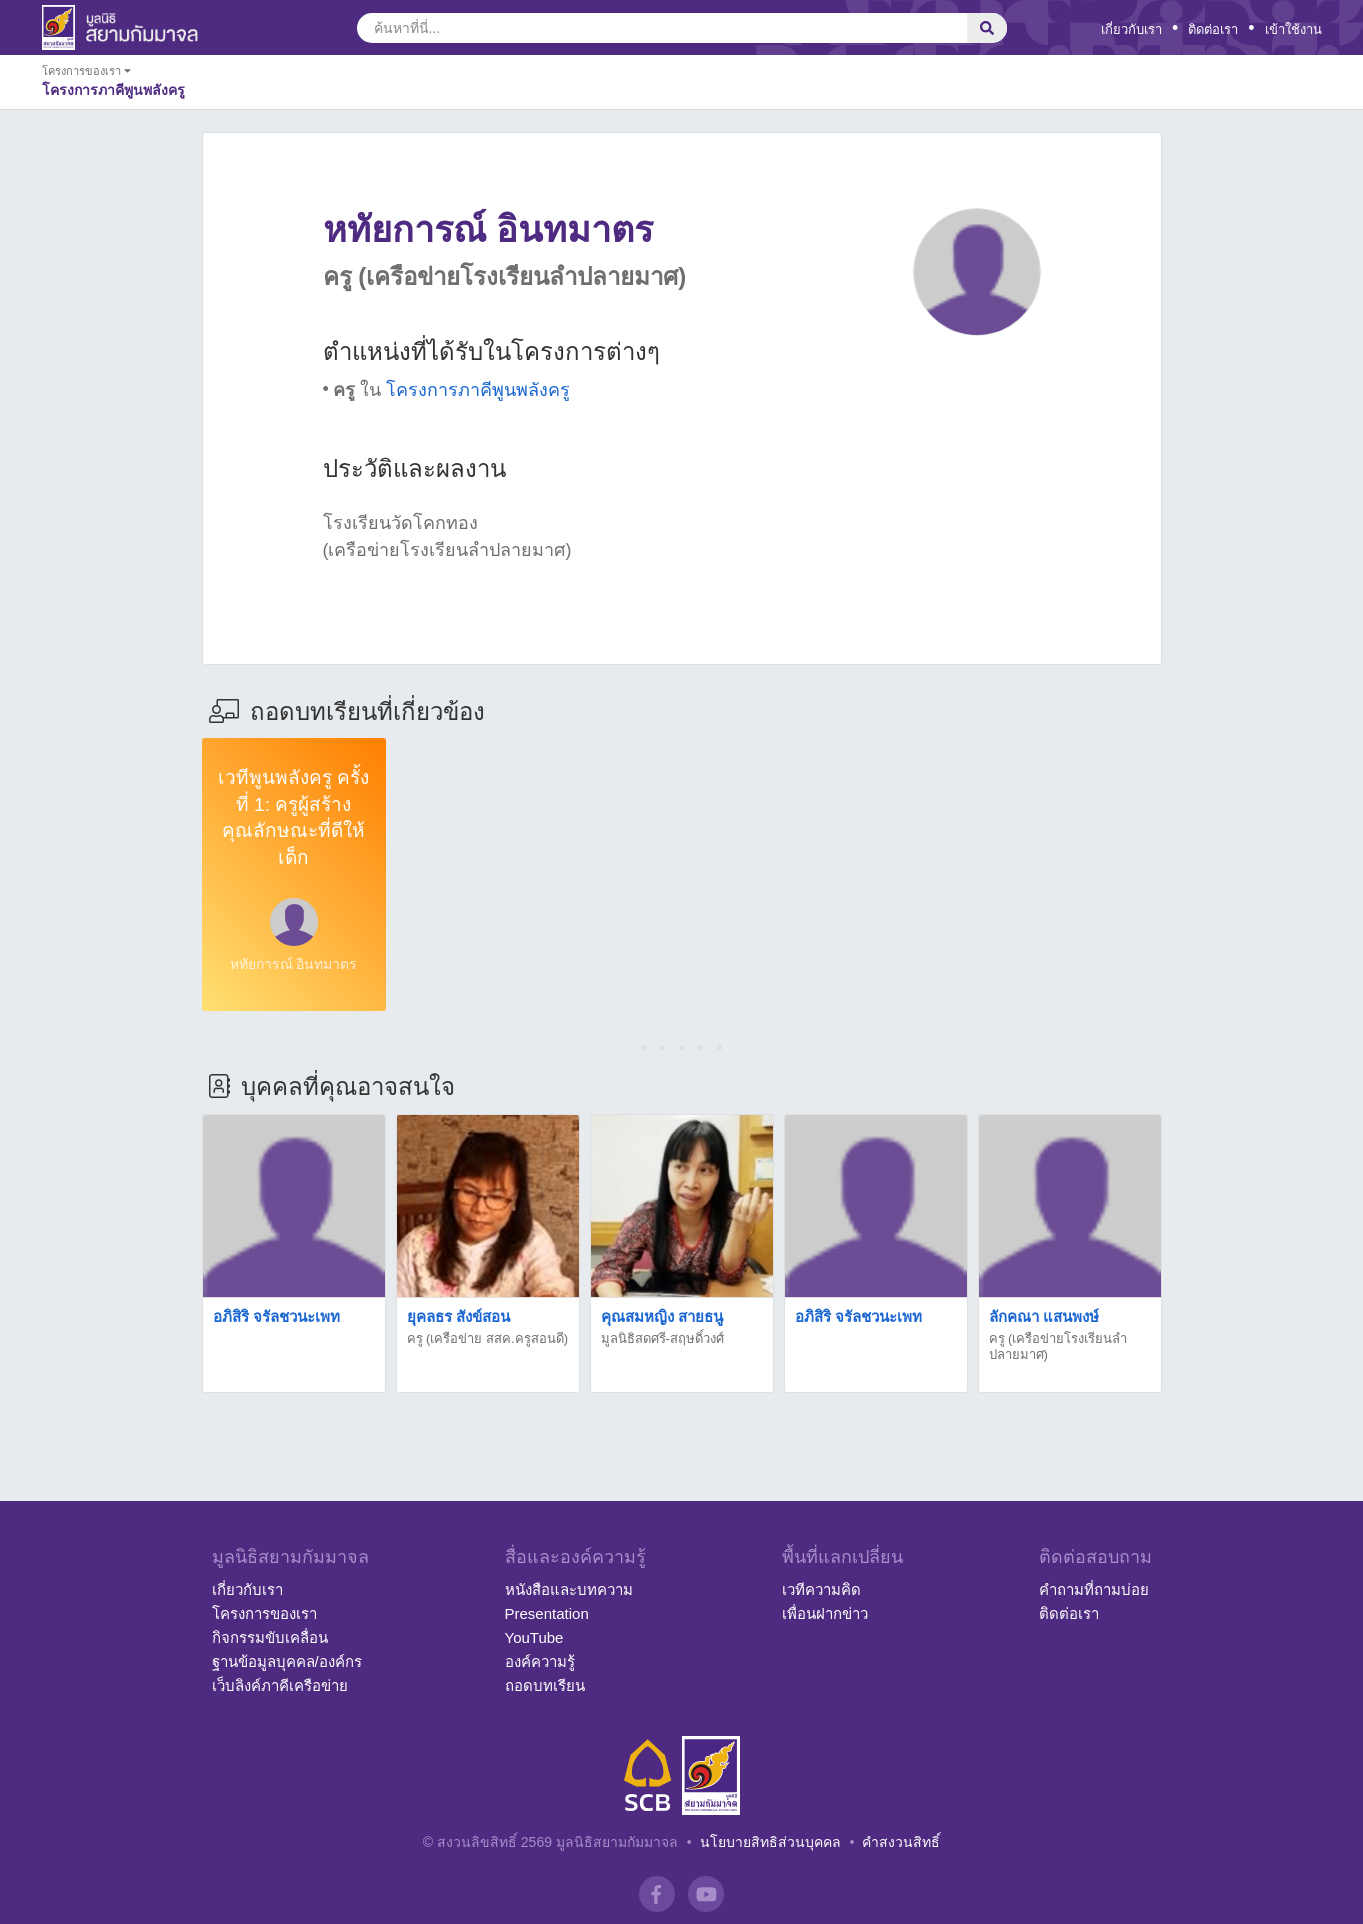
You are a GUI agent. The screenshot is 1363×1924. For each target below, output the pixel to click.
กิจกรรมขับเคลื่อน (270, 1637)
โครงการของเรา (264, 1613)
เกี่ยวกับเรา (1131, 29)
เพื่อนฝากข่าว (825, 1613)
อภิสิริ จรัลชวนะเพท (276, 1316)
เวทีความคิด (821, 1589)
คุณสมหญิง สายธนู (662, 1316)
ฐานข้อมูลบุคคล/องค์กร (287, 1661)
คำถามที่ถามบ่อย (1094, 1589)
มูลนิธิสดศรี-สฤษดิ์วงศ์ (662, 1338)
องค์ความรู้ (540, 1661)
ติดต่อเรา (1213, 29)
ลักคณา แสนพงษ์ (1044, 1316)
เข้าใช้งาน (1293, 29)
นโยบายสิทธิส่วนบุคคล (770, 1842)
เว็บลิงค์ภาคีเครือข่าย (280, 1685)
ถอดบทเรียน (545, 1685)
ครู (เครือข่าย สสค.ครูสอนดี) (488, 1338)
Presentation (547, 1613)
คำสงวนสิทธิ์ (901, 1842)
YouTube (534, 1637)
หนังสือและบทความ (569, 1589)
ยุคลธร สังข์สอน (458, 1316)
